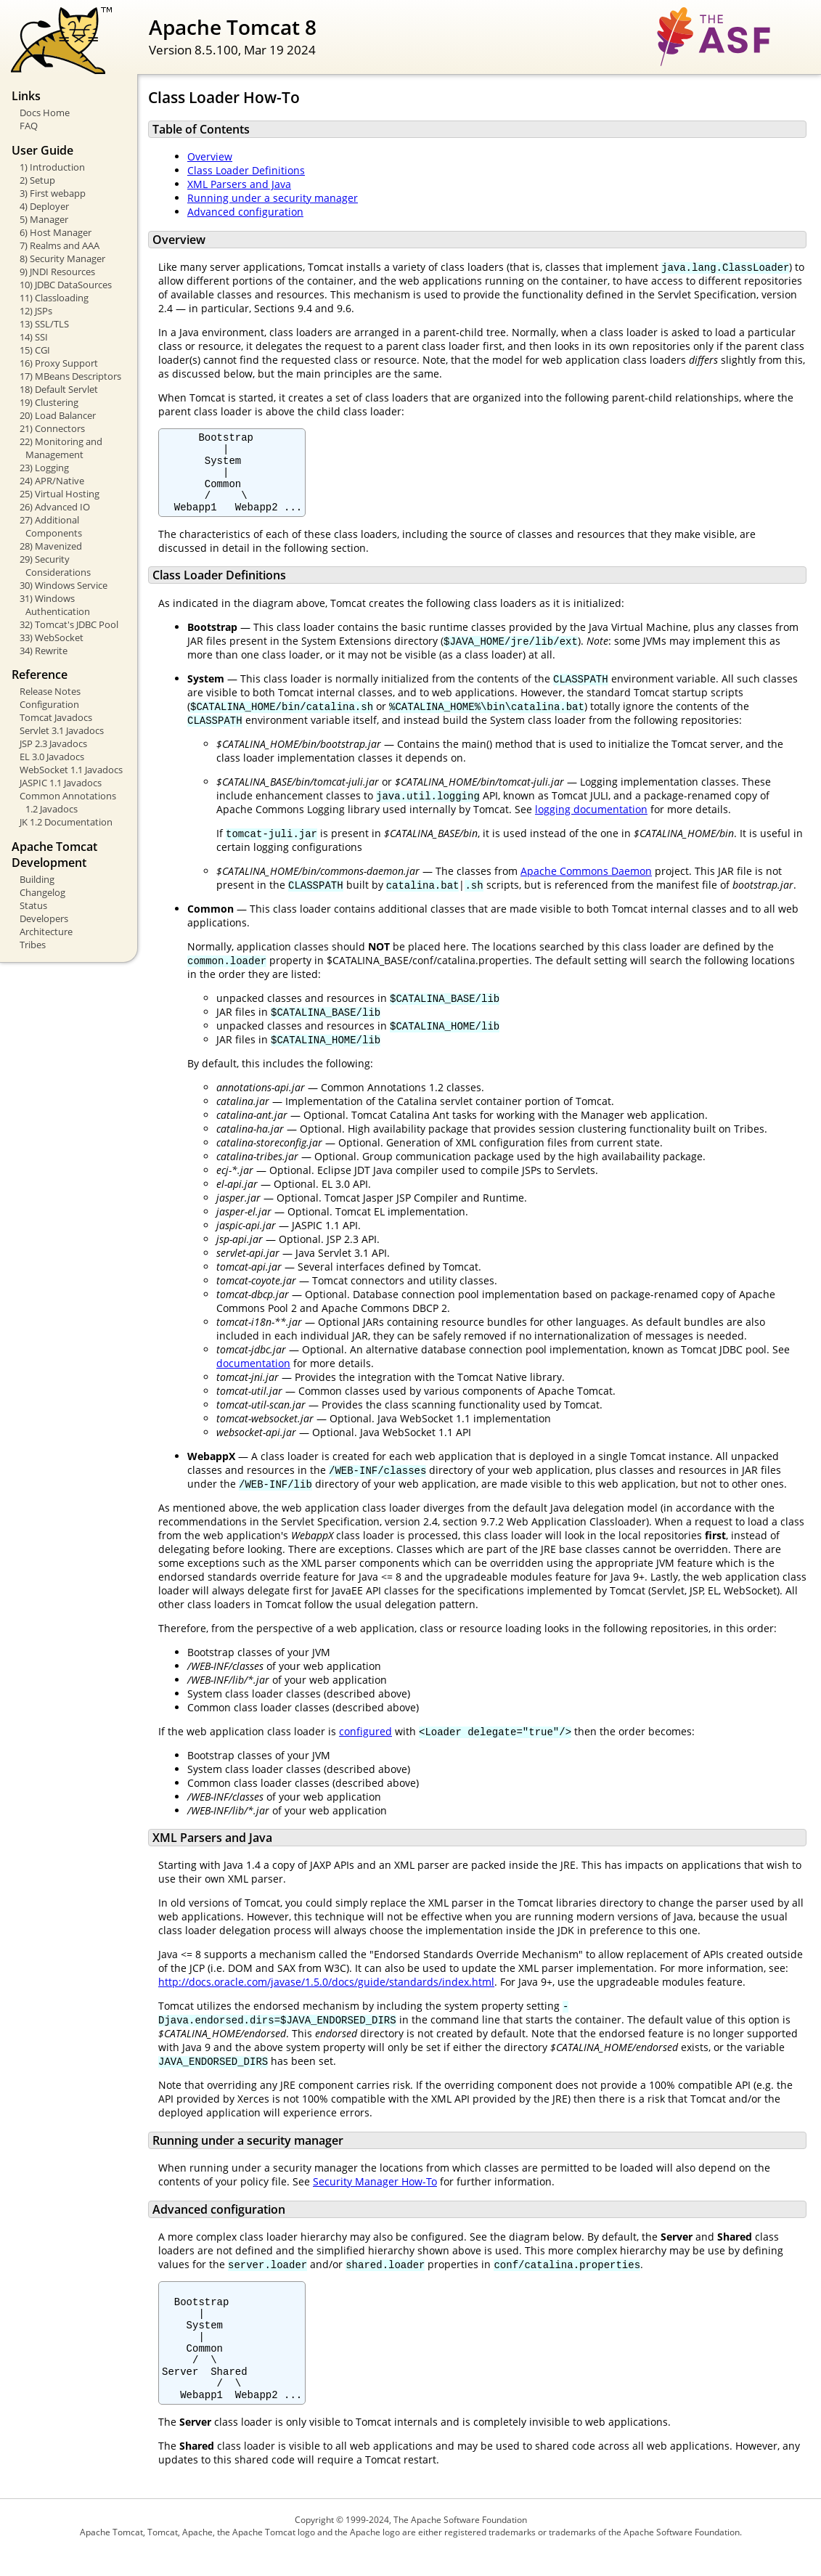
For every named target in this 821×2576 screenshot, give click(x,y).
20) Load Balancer (58, 415)
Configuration (49, 704)
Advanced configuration (245, 212)
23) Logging (44, 467)
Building (37, 879)
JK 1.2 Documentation (66, 821)
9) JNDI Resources (57, 271)
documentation (253, 1378)
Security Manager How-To (375, 2183)
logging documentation (591, 824)
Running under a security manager (272, 198)
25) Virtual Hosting (59, 493)
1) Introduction (52, 167)
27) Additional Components (51, 526)
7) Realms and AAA (59, 245)
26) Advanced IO (55, 506)
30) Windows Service (63, 585)
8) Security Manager (62, 258)
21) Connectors (52, 428)
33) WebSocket (51, 637)
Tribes (33, 944)
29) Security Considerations (55, 566)
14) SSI (34, 336)
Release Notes (50, 691)
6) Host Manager (55, 232)
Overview (209, 156)
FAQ (29, 125)
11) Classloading (54, 297)
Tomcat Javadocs (56, 717)
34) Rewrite (44, 650)
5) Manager (44, 219)
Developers (44, 918)
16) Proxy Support (59, 363)
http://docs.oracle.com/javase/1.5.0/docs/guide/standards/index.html (326, 1997)
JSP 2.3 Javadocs (53, 743)
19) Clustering (49, 402)
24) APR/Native (52, 480)
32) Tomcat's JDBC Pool (69, 624)
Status (33, 905)
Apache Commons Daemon (586, 886)
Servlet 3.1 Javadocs (62, 730)
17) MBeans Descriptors (70, 376)
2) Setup (37, 180)
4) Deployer (44, 206)
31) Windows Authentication (55, 605)
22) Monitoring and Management (61, 448)
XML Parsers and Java (239, 184)
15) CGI (35, 349)
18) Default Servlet (59, 389)
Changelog (42, 892)
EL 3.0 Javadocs (52, 756)
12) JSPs (36, 310)
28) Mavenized (51, 546)
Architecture (46, 931)
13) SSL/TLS (44, 323)
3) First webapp (53, 193)
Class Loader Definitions (246, 170)
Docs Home (45, 112)
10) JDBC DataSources (66, 284)
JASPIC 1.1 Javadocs (61, 782)
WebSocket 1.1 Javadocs (71, 769)
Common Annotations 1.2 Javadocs (68, 802)
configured (365, 1746)
